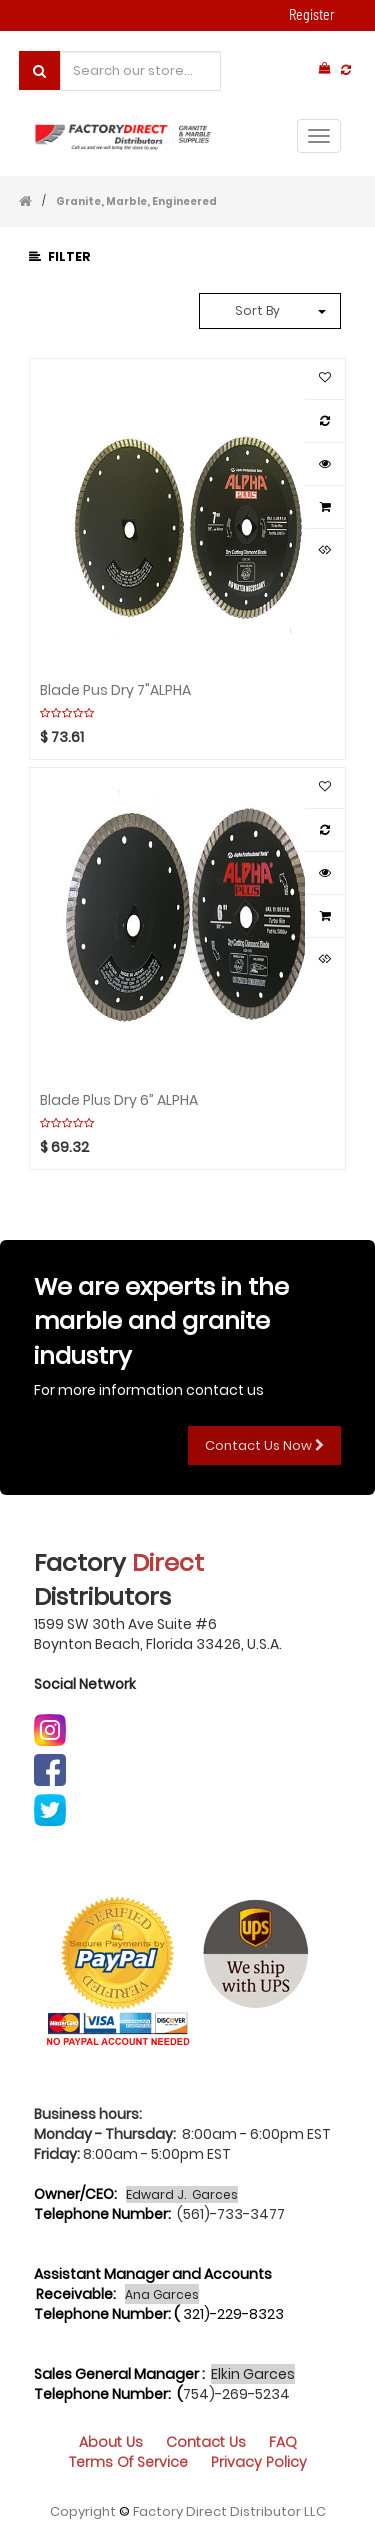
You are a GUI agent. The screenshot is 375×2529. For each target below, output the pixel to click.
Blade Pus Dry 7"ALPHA (115, 689)
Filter (60, 256)
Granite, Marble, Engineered (136, 201)
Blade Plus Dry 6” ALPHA (119, 1099)
